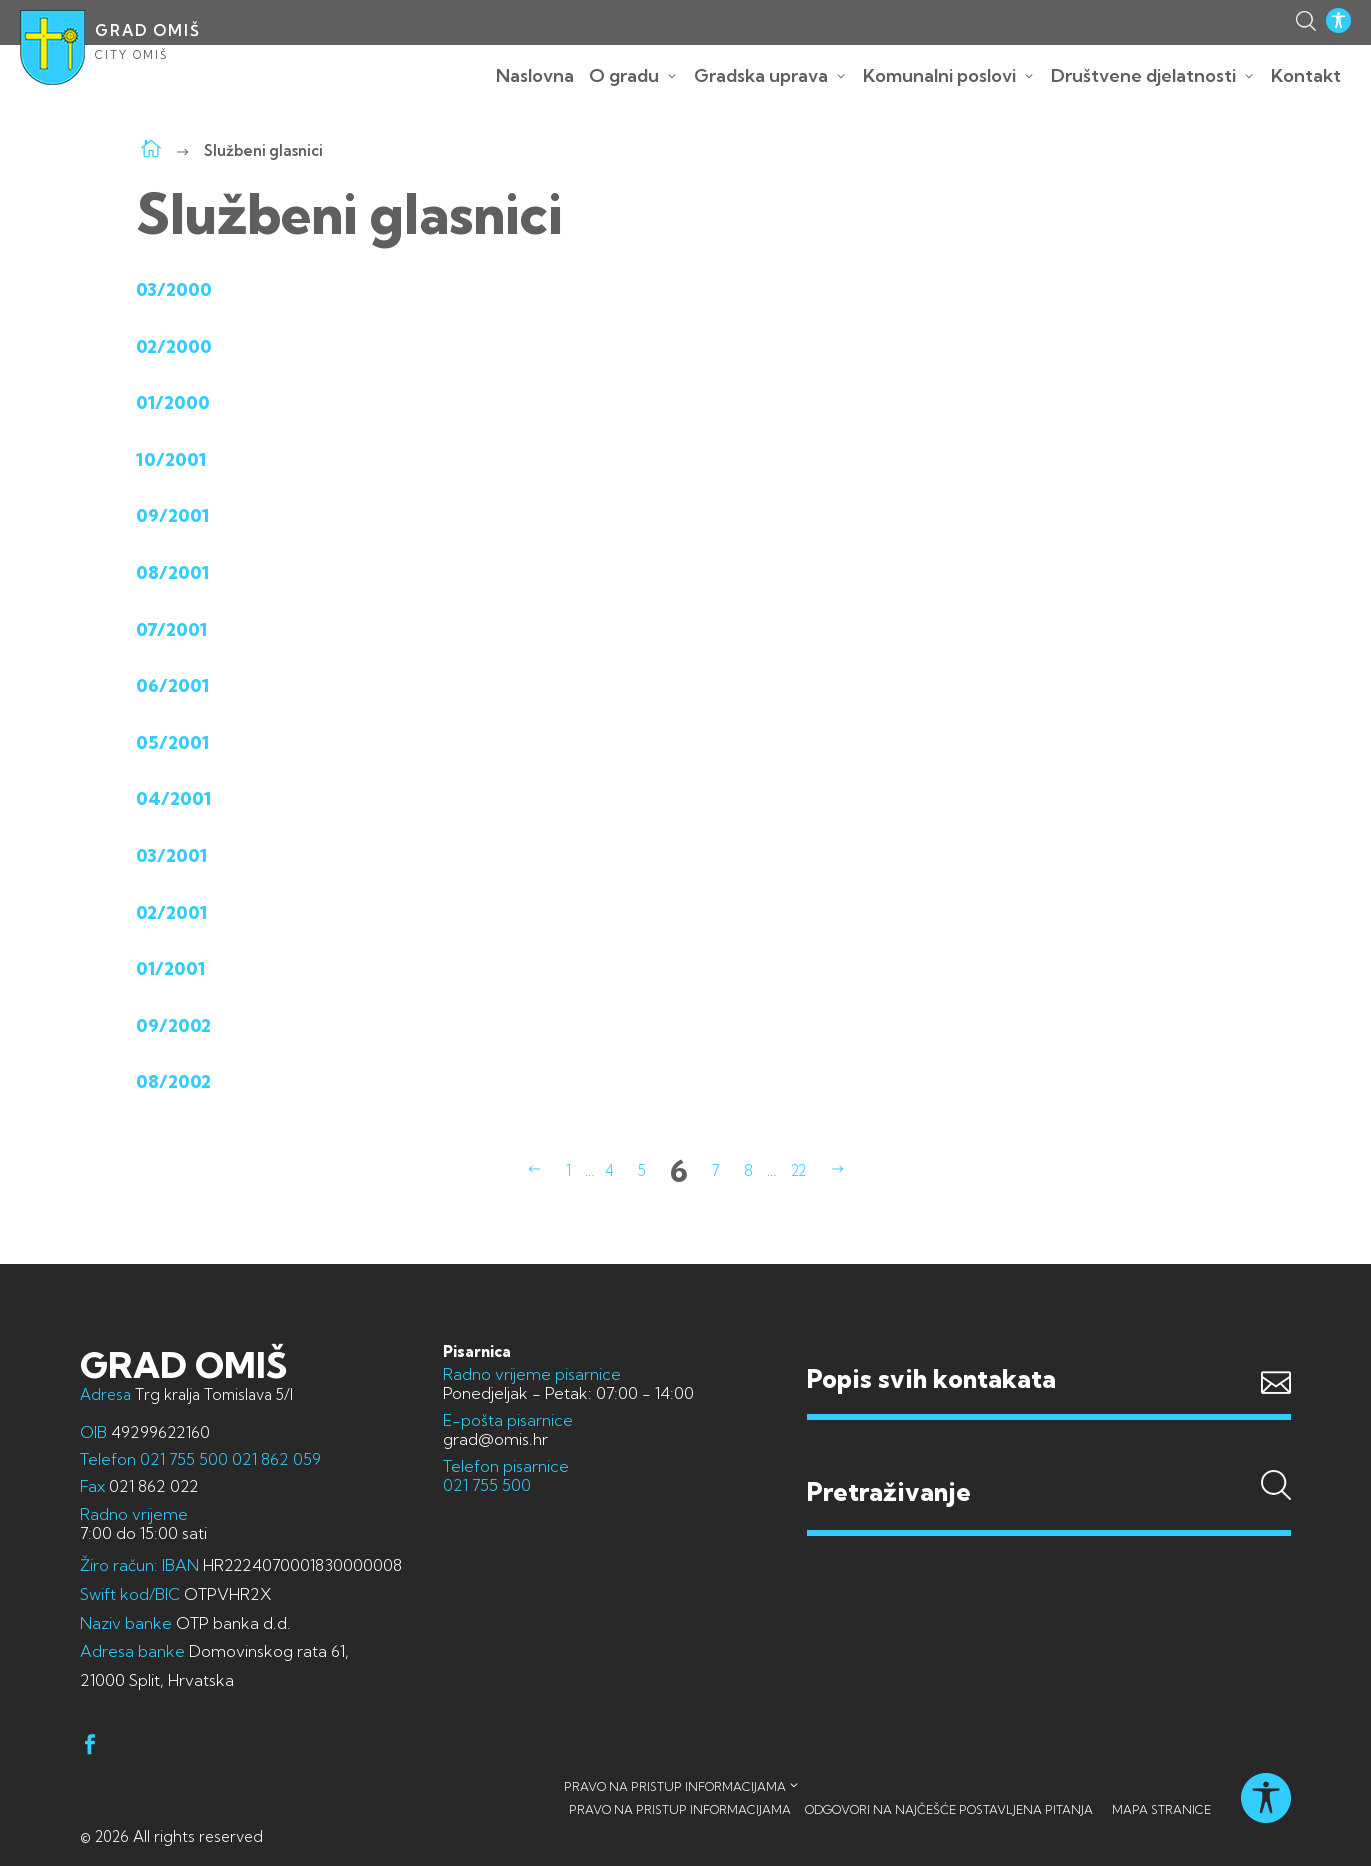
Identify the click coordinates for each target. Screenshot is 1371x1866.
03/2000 (174, 289)
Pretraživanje (1049, 1453)
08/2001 (172, 572)
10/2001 (171, 459)
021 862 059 (274, 1459)
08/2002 (173, 1081)
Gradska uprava (761, 75)
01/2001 (170, 968)
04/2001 (173, 798)
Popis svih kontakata (931, 1378)
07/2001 (171, 629)
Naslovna (535, 75)
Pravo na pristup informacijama (675, 1786)
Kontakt (1306, 75)
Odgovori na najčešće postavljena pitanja (949, 1809)
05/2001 (172, 742)
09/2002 (173, 1025)
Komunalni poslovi (939, 75)
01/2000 (173, 402)
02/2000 (174, 346)
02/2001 (171, 912)
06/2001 (172, 685)
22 (798, 1170)
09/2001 (172, 515)
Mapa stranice (1161, 1809)
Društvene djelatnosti (1143, 75)
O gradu (624, 75)
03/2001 (171, 855)
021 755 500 (184, 1459)
